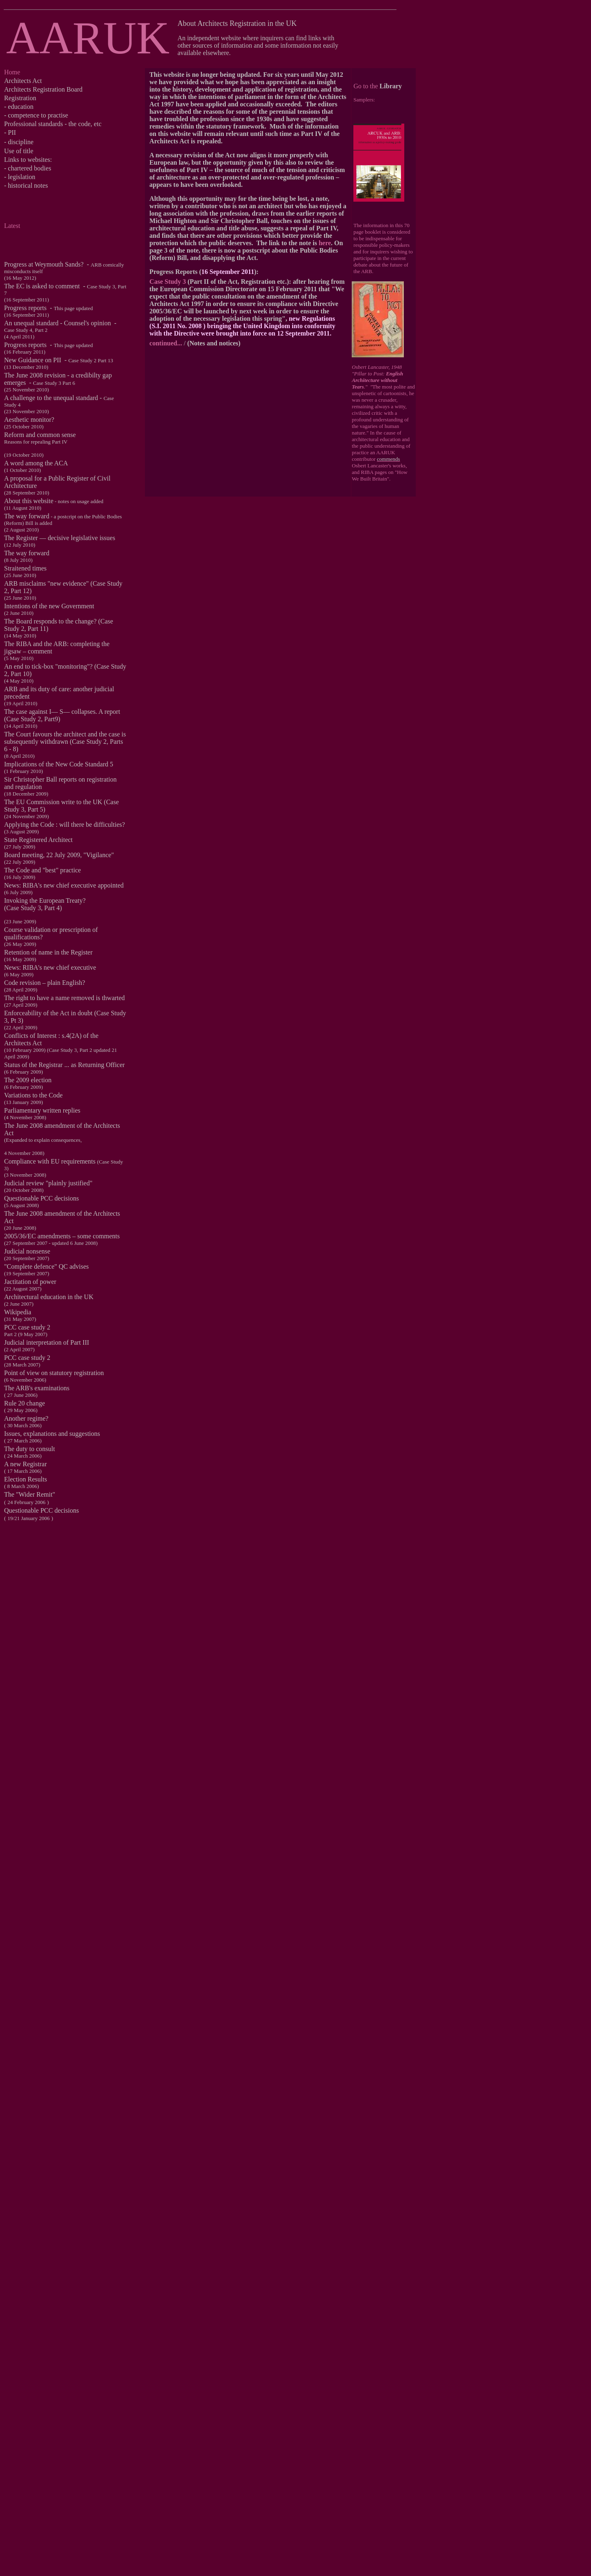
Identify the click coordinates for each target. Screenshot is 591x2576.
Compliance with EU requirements (50, 1161)
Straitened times (25, 568)
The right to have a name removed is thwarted (64, 997)
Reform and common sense (40, 434)
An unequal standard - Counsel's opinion (57, 323)
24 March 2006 (23, 1456)
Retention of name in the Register (48, 952)
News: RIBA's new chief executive (50, 967)
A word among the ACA (36, 463)
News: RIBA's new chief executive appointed (64, 885)
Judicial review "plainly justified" (48, 1183)
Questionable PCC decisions (41, 1198)
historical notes (28, 185)
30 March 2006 (23, 1425)
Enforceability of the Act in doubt (48, 1013)
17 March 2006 (23, 1471)
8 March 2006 (22, 1486)
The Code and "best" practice (42, 870)
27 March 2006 (23, 1441)
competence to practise (38, 115)
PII (12, 132)
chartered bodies (29, 168)
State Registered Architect (38, 839)
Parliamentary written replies (42, 1110)
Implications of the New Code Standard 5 (58, 764)
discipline (20, 141)
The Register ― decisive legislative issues (59, 537)
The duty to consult (29, 1448)
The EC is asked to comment (42, 286)
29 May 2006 (21, 1410)
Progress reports (25, 307)
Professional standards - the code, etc (52, 123)
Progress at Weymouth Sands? (44, 264)
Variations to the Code (33, 1095)
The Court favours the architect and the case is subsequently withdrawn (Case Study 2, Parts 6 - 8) (65, 741)
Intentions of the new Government (49, 606)
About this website (28, 500)
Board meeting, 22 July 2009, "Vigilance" (59, 854)
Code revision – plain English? (44, 982)
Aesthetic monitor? (29, 419)
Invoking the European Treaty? (45, 900)
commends (388, 459)
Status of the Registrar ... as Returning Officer (64, 1064)
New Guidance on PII (32, 359)
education (20, 106)
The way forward (26, 516)
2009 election (34, 1079)
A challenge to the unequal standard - (59, 401)
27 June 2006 (21, 1395)
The (10, 1079)
